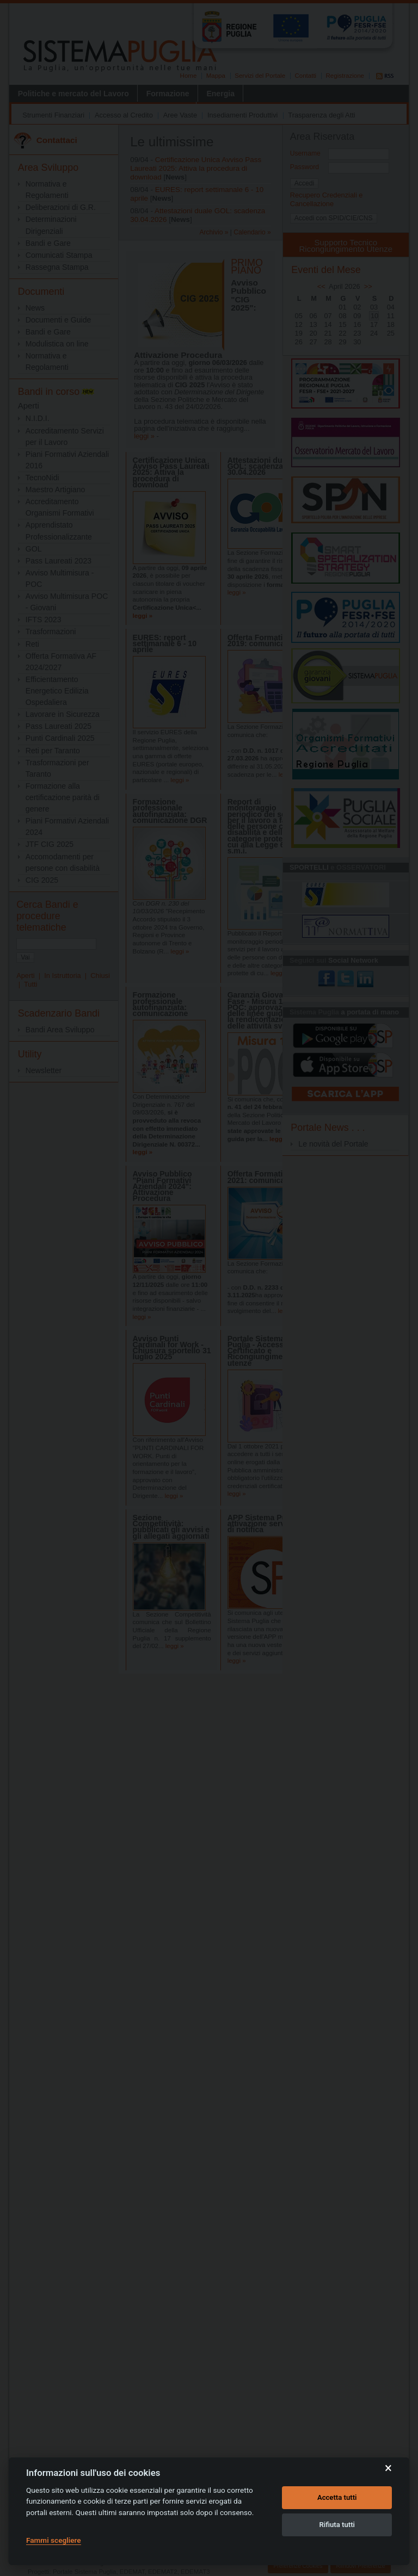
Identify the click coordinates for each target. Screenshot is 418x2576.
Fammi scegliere (53, 2540)
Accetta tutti (337, 2497)
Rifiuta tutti (337, 2525)
